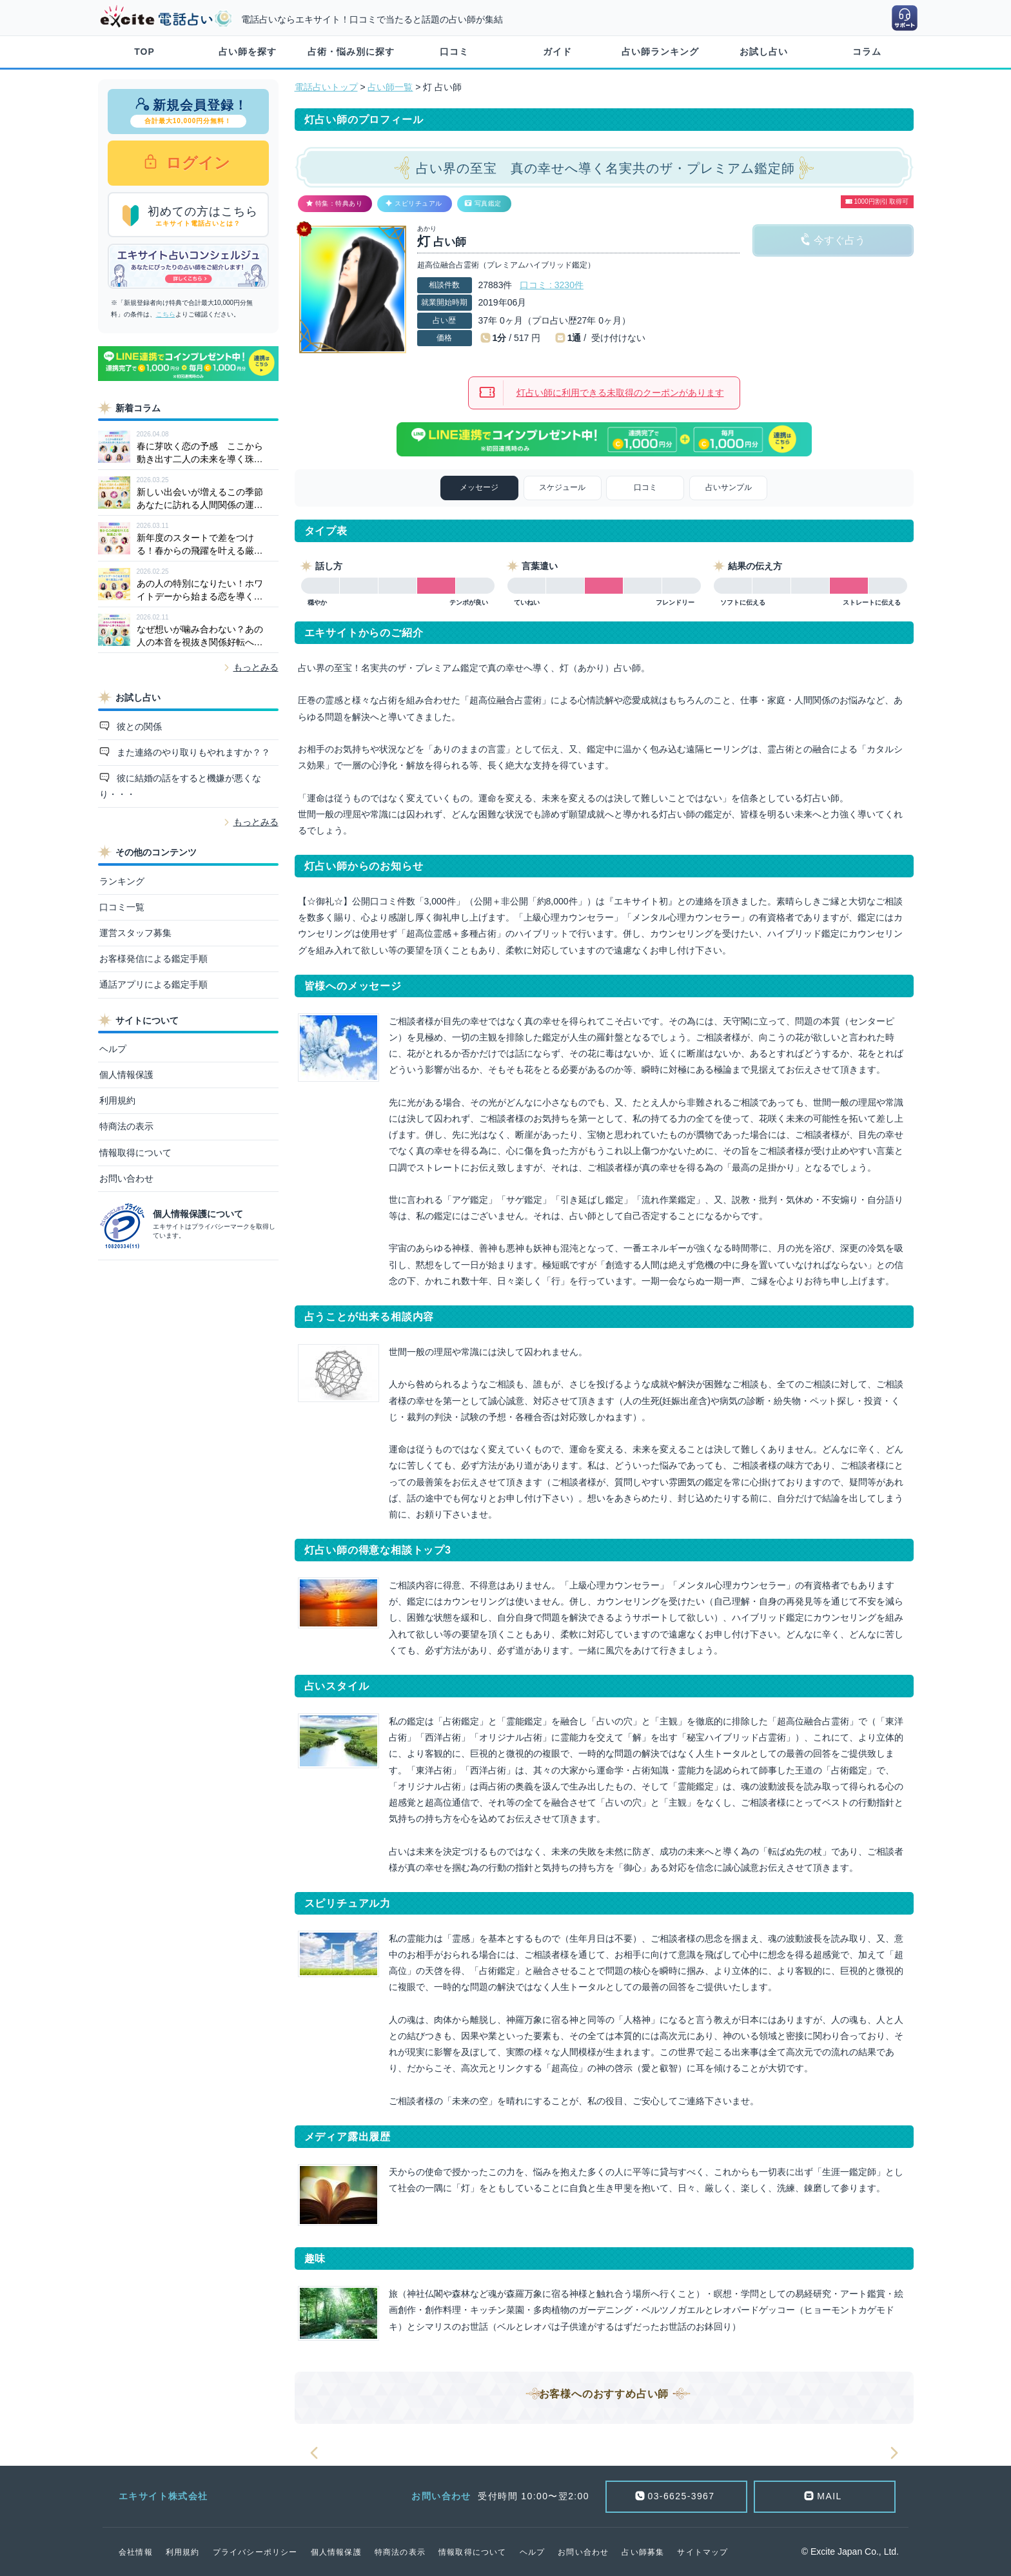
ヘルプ (112, 1049)
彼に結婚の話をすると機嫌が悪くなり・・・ (180, 786)
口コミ (454, 51)
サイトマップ (702, 2552)
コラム (866, 51)
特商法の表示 (126, 1126)
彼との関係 (138, 726)
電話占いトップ (326, 87)
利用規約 (117, 1100)
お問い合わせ (126, 1178)
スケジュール (562, 487)
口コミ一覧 (121, 907)
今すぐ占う (839, 240)
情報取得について (135, 1152)
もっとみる (256, 667)
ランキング (121, 881)
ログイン (196, 162)
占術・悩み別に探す (351, 51)
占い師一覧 (390, 87)
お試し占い (764, 51)
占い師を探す (248, 51)
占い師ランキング (660, 51)
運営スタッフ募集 (135, 933)
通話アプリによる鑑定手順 (153, 984)
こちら (165, 314)
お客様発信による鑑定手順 (153, 958)
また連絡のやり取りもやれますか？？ (192, 752)
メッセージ (479, 487)
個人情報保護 (126, 1074)
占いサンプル (728, 487)
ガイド (557, 51)
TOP (144, 51)
